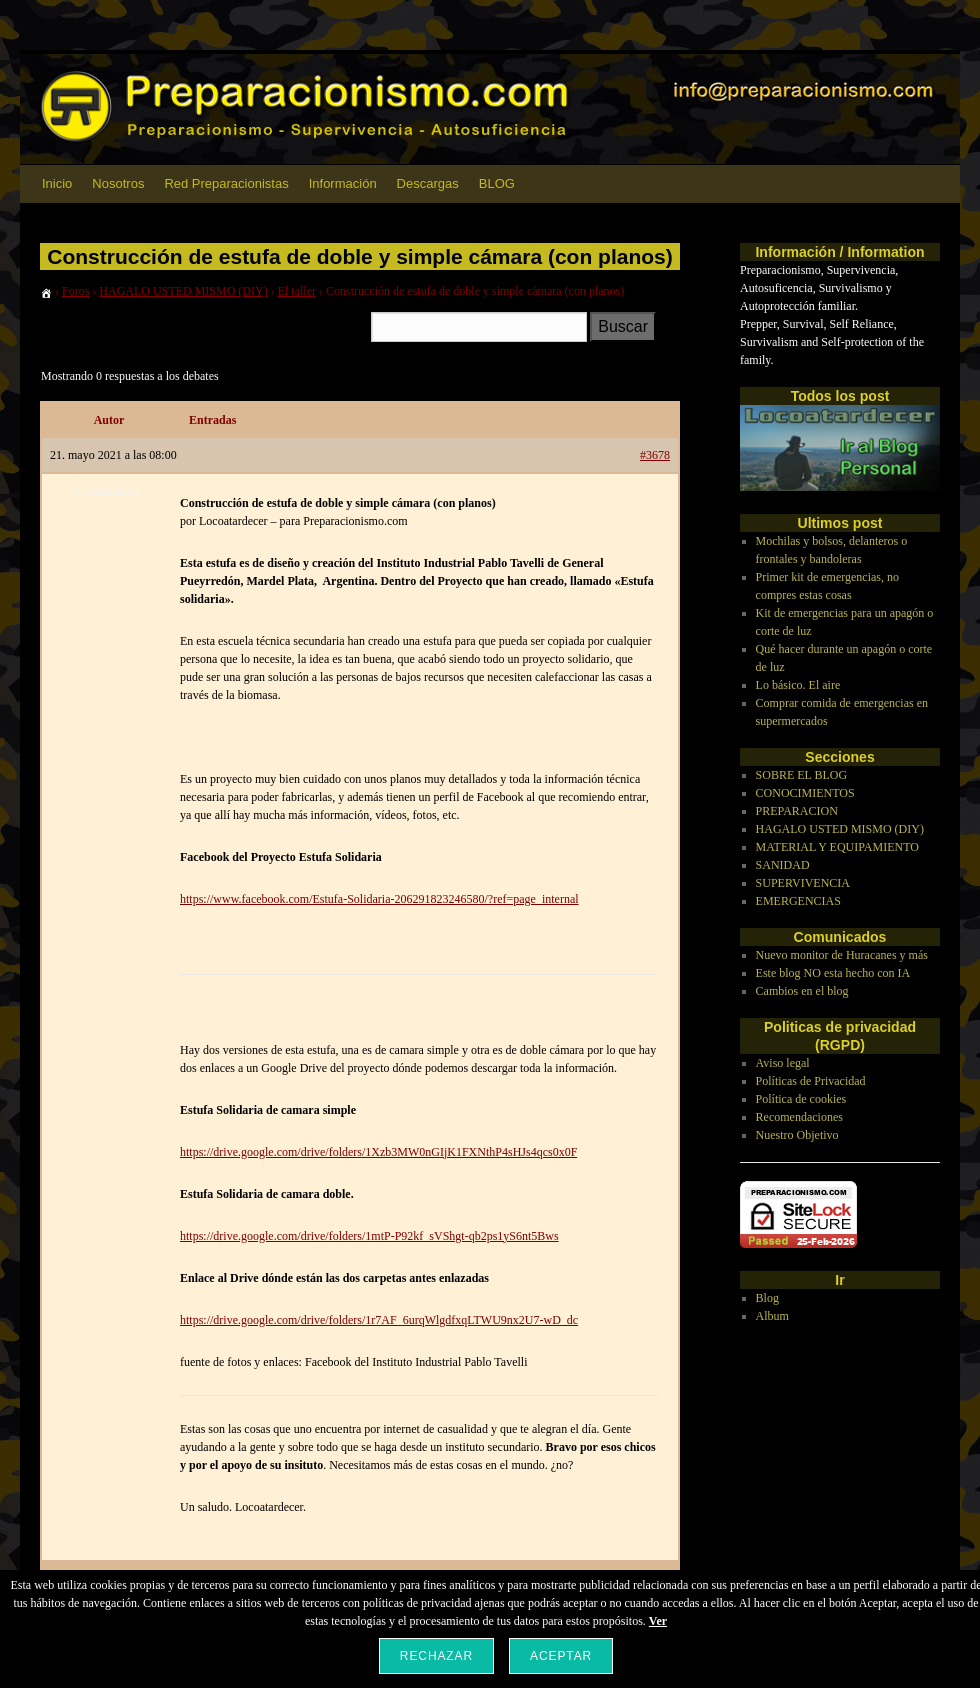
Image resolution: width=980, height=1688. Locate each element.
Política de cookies (801, 1099)
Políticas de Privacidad (811, 1081)
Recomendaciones (799, 1117)
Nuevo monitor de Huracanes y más (842, 955)
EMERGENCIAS (798, 901)
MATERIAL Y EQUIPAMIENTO (837, 847)
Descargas (428, 183)
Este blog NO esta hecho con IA (833, 973)
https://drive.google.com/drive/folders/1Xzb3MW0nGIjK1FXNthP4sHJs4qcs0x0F (378, 1152)
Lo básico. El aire (798, 685)
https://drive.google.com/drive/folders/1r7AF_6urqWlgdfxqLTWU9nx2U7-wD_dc (379, 1320)
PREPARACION (797, 811)
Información (343, 183)
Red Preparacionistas (226, 183)
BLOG (497, 183)
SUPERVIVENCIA (803, 883)
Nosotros (118, 183)
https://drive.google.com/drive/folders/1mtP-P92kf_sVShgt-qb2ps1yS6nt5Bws (369, 1236)
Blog (767, 1298)
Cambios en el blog (802, 991)
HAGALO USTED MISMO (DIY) (183, 291)
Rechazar (436, 1656)
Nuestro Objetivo (797, 1135)
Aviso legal (783, 1063)
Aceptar (561, 1656)
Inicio (57, 183)
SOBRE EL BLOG (802, 775)
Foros (75, 291)
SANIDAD (783, 865)
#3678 (655, 455)
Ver (658, 1621)
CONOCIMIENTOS (805, 793)
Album (772, 1316)
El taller (297, 291)
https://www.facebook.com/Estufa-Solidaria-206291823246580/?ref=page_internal (379, 899)
